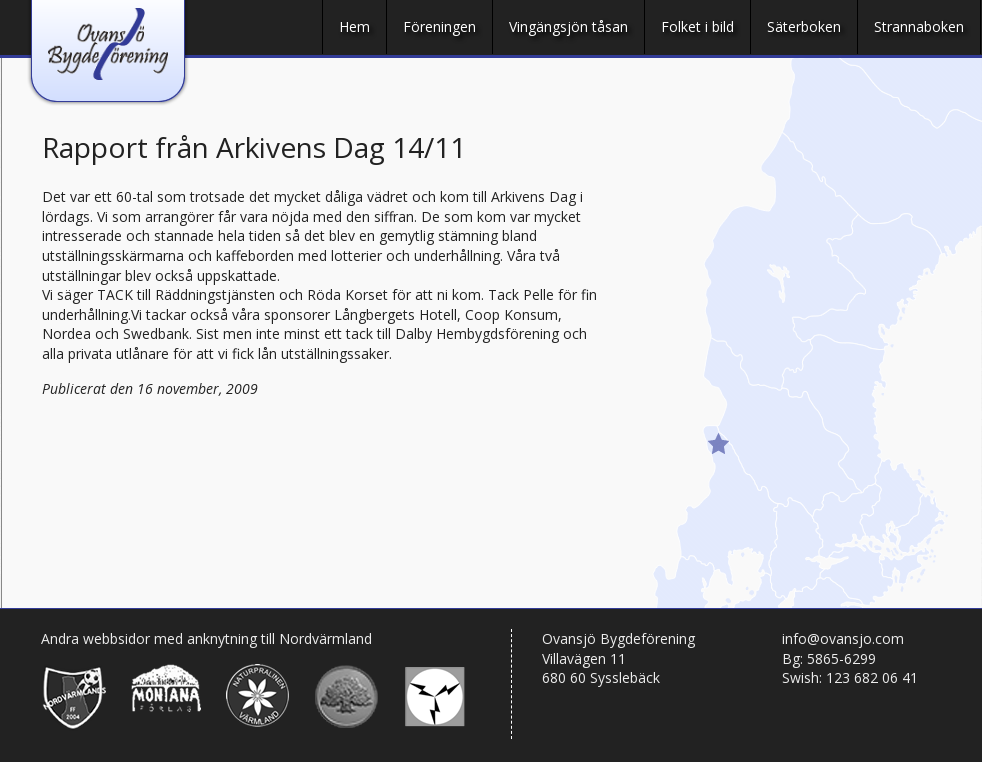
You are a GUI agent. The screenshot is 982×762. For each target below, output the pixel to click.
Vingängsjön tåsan (568, 26)
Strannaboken (919, 26)
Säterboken (804, 26)
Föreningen (439, 26)
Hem (354, 26)
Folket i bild (697, 26)
